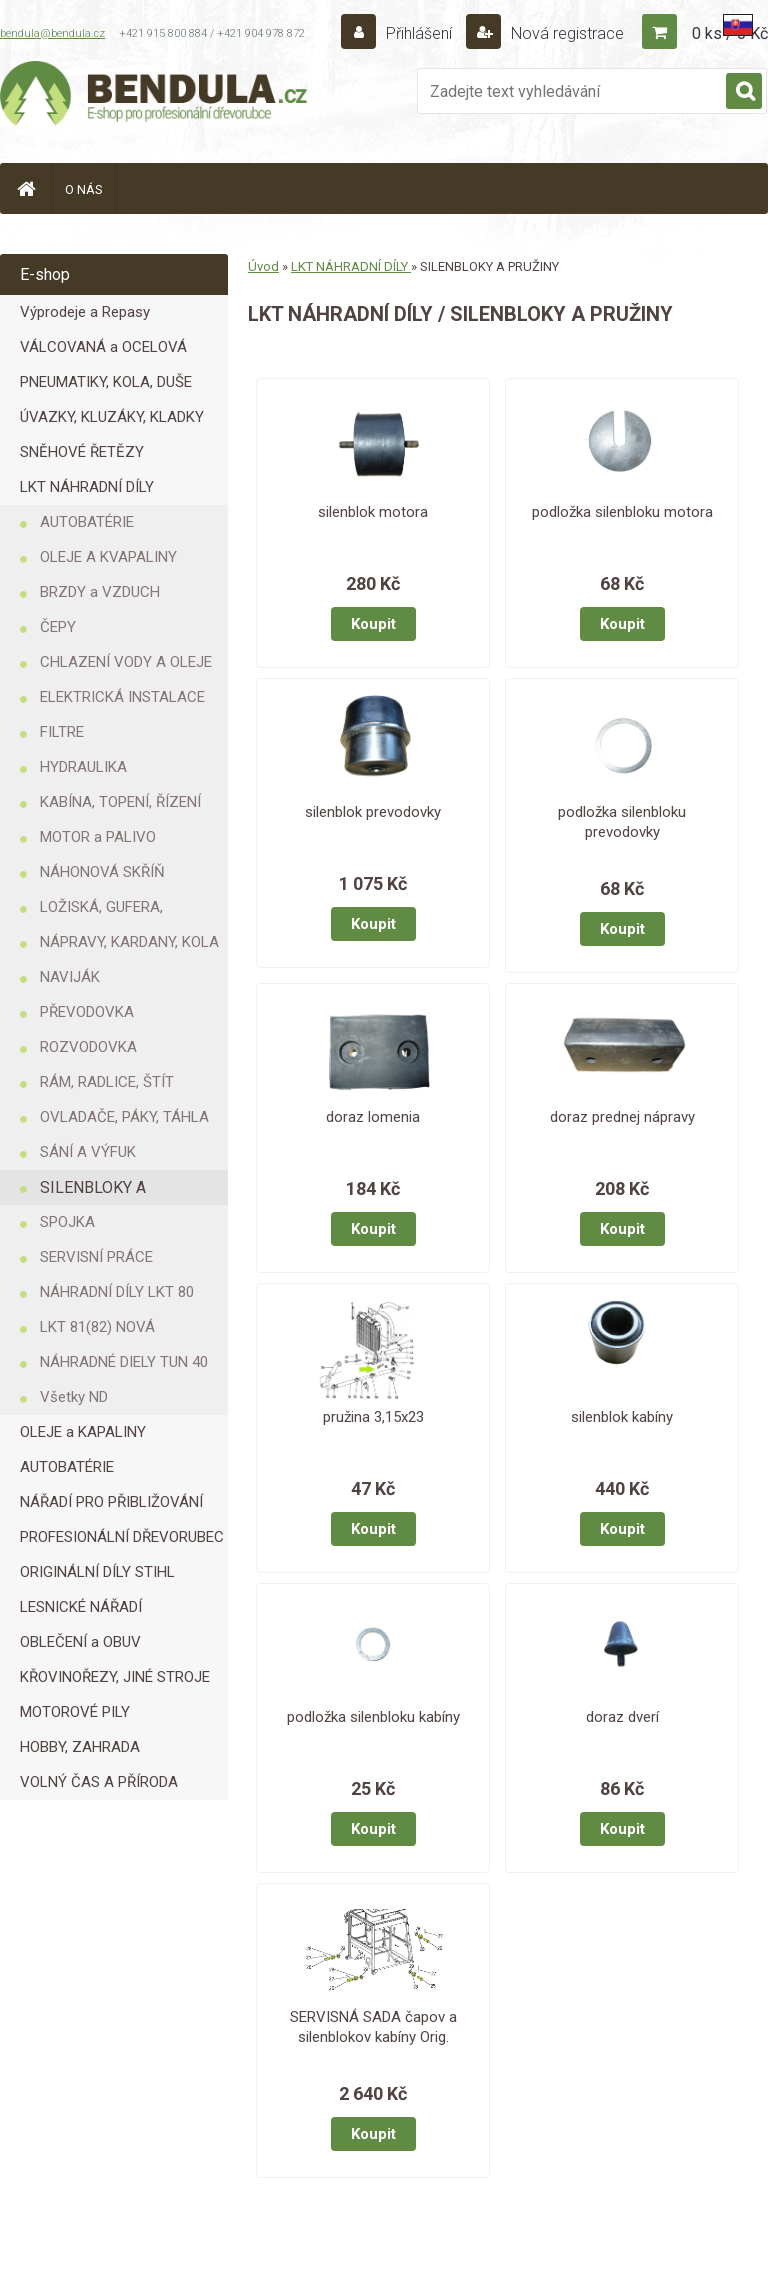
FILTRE (62, 732)
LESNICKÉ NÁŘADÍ (81, 1607)
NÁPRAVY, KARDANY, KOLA (129, 942)
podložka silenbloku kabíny (373, 1717)
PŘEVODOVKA (87, 1012)
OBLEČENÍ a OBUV (80, 1642)
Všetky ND (74, 1397)
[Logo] (155, 96)
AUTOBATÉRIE (87, 522)
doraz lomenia (373, 1117)
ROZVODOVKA (88, 1047)
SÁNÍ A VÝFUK (88, 1152)
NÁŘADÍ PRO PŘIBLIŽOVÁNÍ (111, 1502)
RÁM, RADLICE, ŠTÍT (107, 1082)
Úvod (263, 266)
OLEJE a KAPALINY (83, 1432)
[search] (744, 92)
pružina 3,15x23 (373, 1417)
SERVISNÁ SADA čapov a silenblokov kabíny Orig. (373, 2027)
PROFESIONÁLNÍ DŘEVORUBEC (122, 1537)
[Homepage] (26, 188)
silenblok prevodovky (373, 812)
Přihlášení (419, 33)
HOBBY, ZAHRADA (80, 1747)
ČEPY (58, 627)
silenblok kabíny (622, 1417)
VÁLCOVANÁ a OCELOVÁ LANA (103, 351)
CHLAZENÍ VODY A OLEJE (126, 662)
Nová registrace (565, 33)
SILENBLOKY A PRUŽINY (93, 1191)
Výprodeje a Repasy (85, 312)
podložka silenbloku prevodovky (622, 822)
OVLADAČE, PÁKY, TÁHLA (124, 1117)
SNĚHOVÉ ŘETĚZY (82, 452)
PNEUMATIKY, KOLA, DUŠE (106, 382)
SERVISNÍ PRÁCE (96, 1257)
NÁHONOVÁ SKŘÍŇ (102, 872)
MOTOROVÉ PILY (75, 1712)
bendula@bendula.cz (52, 33)
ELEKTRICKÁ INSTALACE (122, 697)
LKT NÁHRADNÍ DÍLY (87, 487)
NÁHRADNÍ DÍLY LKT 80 (117, 1292)
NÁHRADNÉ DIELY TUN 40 (124, 1362)
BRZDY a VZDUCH (100, 592)
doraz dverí (622, 1717)
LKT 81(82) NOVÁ (97, 1327)
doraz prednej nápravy (622, 1117)
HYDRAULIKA (83, 767)
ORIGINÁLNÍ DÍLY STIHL (97, 1572)
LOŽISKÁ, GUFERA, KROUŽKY (101, 911)
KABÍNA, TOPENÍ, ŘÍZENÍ (120, 802)
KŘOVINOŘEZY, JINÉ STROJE (115, 1677)
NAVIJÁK (70, 977)
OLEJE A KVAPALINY (108, 557)
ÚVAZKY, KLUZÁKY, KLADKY (112, 417)
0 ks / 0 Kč (730, 33)
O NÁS (84, 189)
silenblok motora (373, 512)
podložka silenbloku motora (622, 512)
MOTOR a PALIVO (98, 837)
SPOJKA (67, 1222)
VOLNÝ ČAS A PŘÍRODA (99, 1782)
